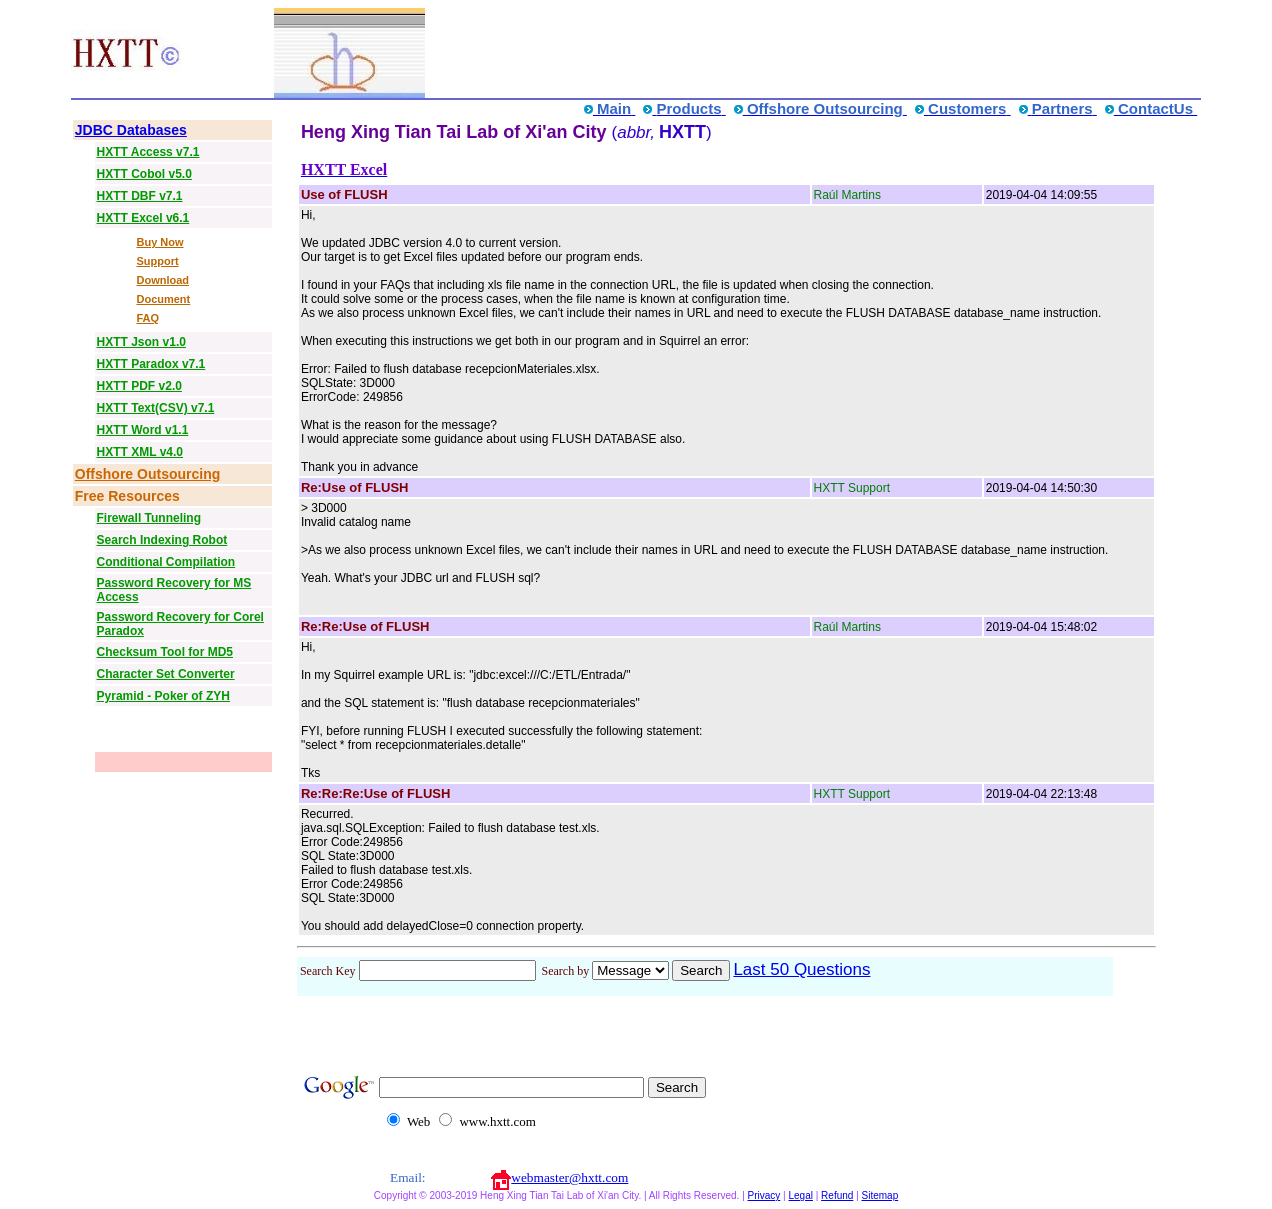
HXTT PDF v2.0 (139, 386)
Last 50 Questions (801, 969)
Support (157, 261)
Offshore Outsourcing (147, 474)
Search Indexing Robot (162, 540)
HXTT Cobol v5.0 (144, 174)
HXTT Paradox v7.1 (151, 364)
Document (163, 299)
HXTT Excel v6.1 (143, 218)
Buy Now (159, 242)
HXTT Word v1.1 (143, 430)
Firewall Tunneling (149, 518)
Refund (837, 1195)
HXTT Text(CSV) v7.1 (156, 408)
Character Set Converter (166, 674)
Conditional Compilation (166, 562)
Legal (800, 1195)
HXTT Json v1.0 (141, 342)
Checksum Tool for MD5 (165, 652)
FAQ (147, 318)
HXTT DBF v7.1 (140, 196)
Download (162, 280)
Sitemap (880, 1195)
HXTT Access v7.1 (148, 152)
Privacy (764, 1195)
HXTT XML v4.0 (140, 452)
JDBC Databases (131, 130)
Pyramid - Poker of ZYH (163, 696)
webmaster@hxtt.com (569, 1177)
